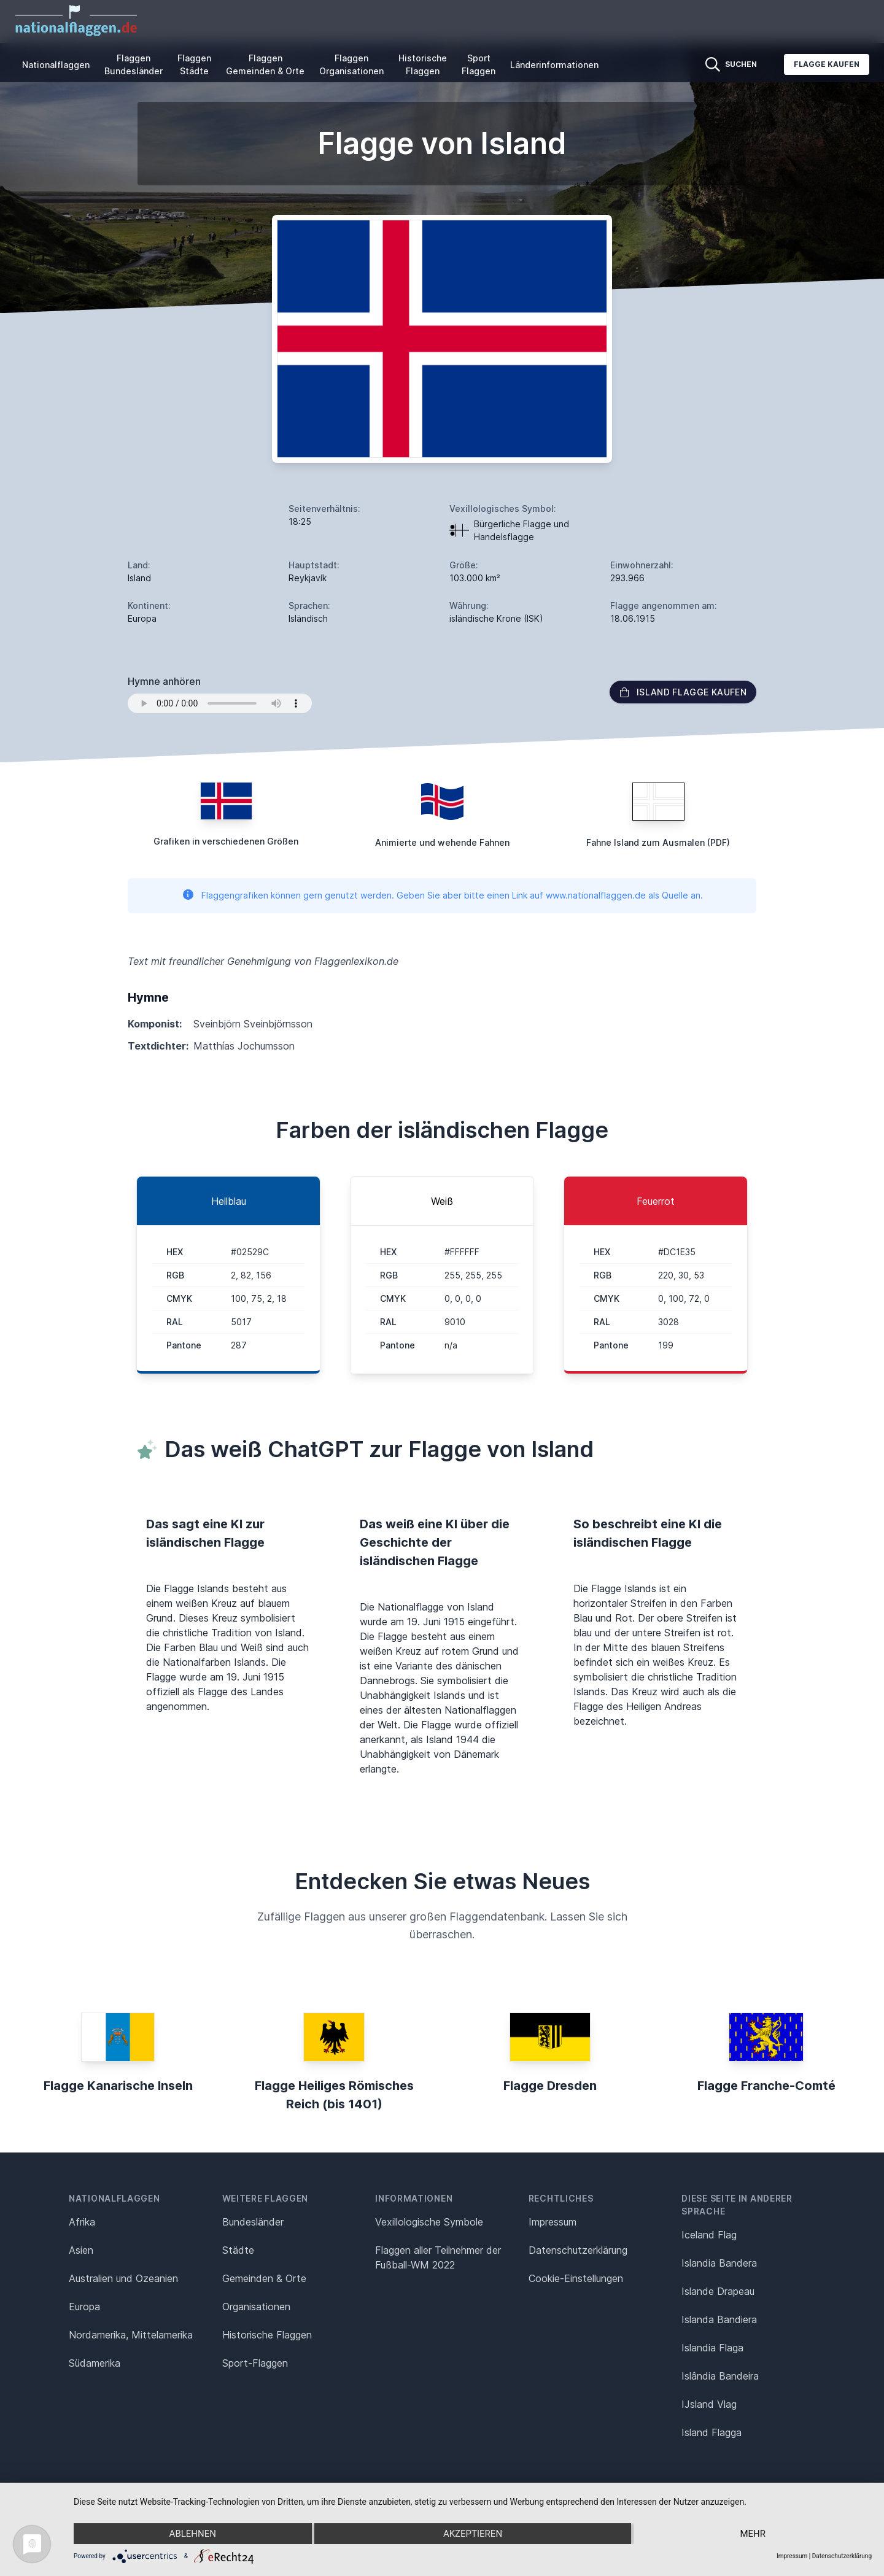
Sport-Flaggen (255, 2363)
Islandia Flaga (712, 2348)
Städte (238, 2250)
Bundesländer (253, 2222)
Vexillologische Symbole (429, 2222)
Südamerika (94, 2363)
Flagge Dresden (550, 2085)
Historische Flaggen (422, 64)
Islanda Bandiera (719, 2319)
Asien (81, 2250)
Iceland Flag (709, 2235)
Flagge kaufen (826, 64)
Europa (84, 2306)
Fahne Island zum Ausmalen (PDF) (658, 842)
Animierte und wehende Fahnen (442, 842)
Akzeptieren (472, 2533)
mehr (753, 2533)
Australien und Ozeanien (123, 2278)
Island (139, 578)
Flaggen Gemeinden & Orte (265, 64)
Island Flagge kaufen (682, 692)
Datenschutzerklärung (842, 2556)
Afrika (82, 2222)
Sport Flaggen (478, 64)
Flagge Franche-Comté (766, 2085)
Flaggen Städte (194, 64)
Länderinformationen (554, 65)
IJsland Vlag (709, 2404)
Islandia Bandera (719, 2263)
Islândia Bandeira (720, 2376)
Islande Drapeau (717, 2291)
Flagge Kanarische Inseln (118, 2085)
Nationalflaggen (56, 65)
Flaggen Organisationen (351, 64)
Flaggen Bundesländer (133, 64)
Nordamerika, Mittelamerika (131, 2335)
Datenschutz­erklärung (578, 2250)
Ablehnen (192, 2533)
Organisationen (256, 2306)
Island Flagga (711, 2432)
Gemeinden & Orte (264, 2278)
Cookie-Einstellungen (576, 2278)
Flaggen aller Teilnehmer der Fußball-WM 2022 (438, 2257)
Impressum (552, 2222)
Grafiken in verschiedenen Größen (225, 841)
